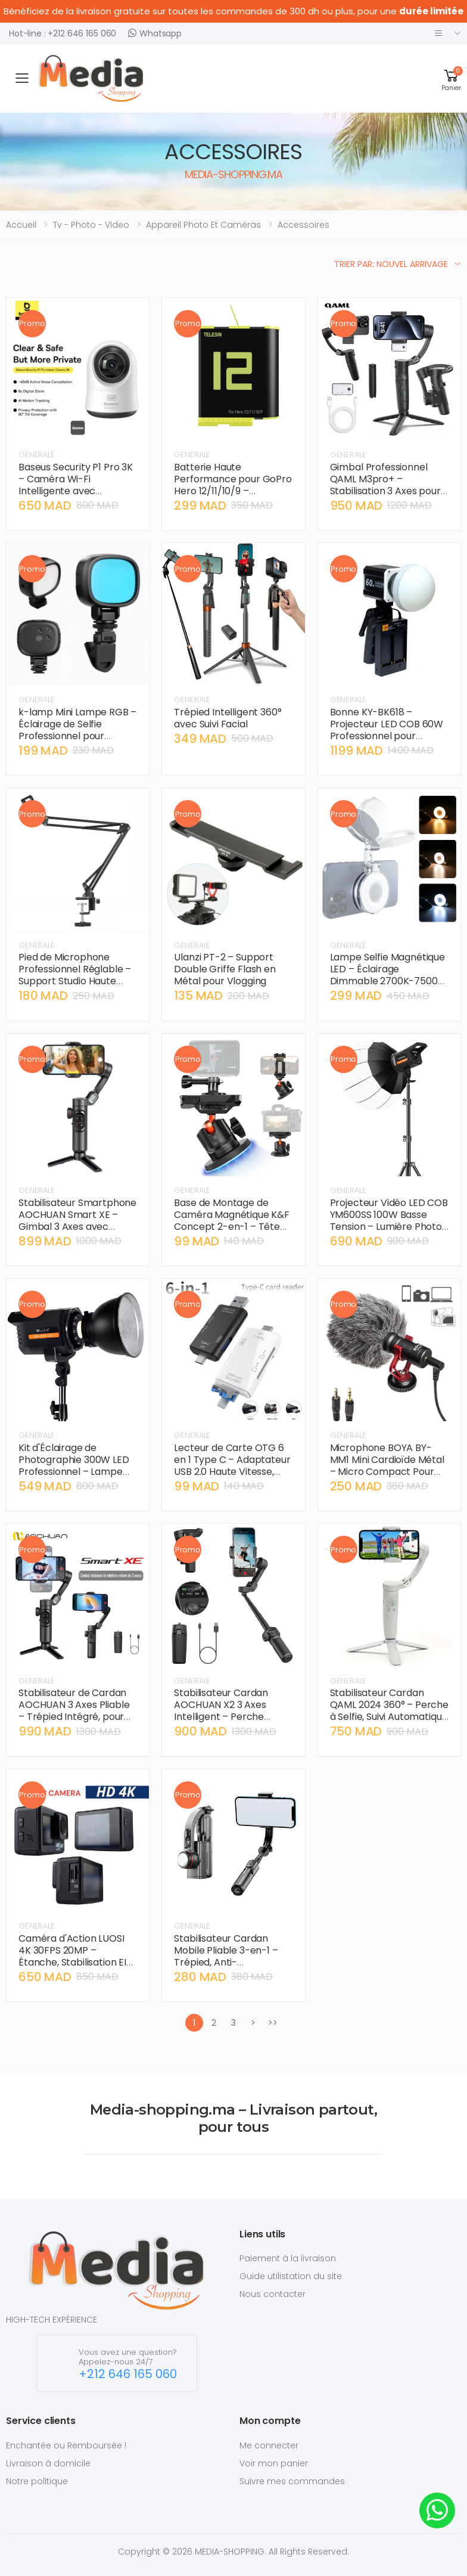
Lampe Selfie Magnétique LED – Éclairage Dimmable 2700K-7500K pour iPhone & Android (387, 975)
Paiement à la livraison (287, 2258)
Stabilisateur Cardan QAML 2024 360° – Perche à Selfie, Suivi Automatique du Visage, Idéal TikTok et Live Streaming (389, 1716)
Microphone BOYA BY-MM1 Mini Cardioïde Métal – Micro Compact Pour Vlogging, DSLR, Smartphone (387, 1471)
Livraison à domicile (48, 2463)
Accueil (21, 225)
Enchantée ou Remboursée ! (66, 2445)
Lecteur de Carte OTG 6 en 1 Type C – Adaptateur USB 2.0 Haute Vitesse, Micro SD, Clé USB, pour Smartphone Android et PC (232, 1477)
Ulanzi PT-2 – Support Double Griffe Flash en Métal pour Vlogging (224, 969)
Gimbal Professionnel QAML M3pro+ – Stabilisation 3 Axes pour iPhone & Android (385, 485)
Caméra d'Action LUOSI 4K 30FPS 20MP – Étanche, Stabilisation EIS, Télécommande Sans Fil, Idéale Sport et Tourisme (75, 1962)
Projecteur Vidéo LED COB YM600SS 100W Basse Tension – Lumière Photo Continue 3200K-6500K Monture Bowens (389, 1226)
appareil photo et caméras (203, 225)
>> (273, 2023)
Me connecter (268, 2445)
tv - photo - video (91, 225)
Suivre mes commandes (292, 2481)
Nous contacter (272, 2294)
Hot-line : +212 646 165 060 (62, 33)
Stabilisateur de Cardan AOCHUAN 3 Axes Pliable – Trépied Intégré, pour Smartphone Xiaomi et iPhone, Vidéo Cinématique (73, 1722)
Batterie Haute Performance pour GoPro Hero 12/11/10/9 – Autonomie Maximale (232, 485)
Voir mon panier (273, 2463)
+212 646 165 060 (128, 2374)
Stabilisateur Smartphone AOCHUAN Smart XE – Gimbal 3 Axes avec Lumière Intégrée (77, 1220)
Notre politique (37, 2481)
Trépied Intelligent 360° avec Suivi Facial (227, 718)
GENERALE (36, 454)
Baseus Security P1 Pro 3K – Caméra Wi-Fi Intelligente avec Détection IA (75, 485)
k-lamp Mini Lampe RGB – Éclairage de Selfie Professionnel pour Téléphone (77, 730)
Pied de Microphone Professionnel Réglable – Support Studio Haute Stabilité (74, 975)
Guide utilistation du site (290, 2276)
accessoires (303, 225)
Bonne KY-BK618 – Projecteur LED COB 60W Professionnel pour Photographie (386, 730)
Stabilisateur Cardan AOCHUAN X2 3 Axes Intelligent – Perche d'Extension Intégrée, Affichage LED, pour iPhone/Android (221, 1722)
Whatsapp (155, 33)
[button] (451, 78)
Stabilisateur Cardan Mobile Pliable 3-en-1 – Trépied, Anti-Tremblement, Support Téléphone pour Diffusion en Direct (231, 1968)
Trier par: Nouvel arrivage (391, 264)
